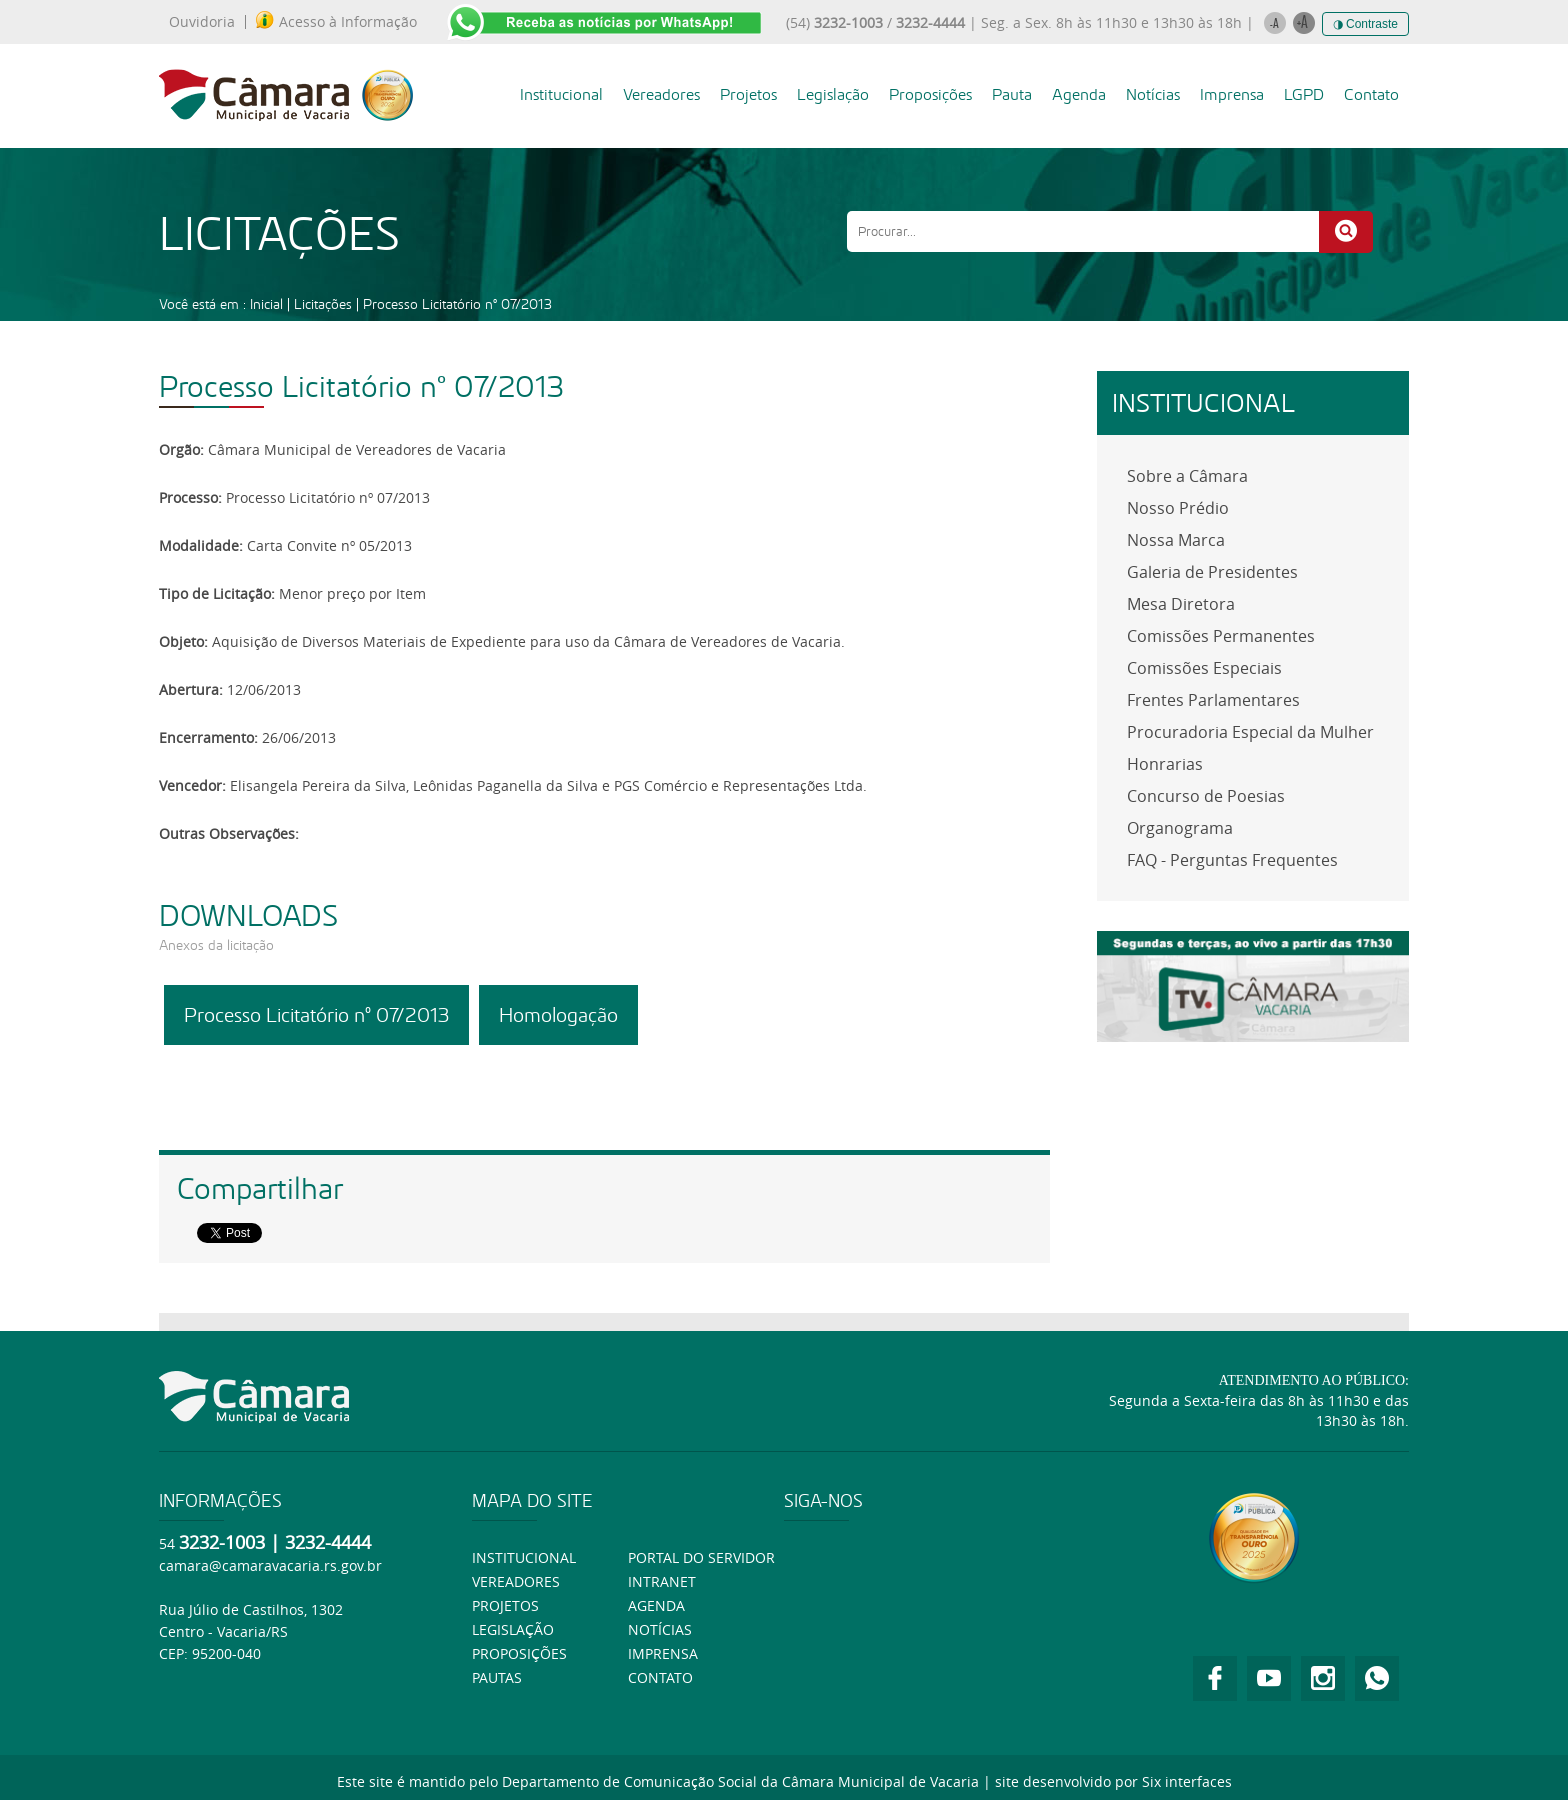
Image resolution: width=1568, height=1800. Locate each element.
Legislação (833, 94)
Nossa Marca (1176, 540)
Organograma (1180, 828)
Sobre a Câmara (1187, 476)
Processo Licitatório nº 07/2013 (457, 304)
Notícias (1153, 94)
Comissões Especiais (1204, 668)
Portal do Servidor (701, 1557)
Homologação (558, 1015)
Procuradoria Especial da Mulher (1250, 732)
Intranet (662, 1581)
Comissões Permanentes (1221, 636)
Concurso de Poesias (1206, 796)
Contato (1371, 94)
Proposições (930, 94)
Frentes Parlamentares (1213, 700)
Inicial (266, 304)
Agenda (1079, 94)
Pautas (497, 1677)
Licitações (323, 304)
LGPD (1304, 94)
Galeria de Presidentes (1212, 572)
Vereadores (661, 94)
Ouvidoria (202, 22)
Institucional (561, 94)
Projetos (748, 94)
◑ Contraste (1365, 24)
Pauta (1012, 94)
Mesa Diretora (1181, 604)
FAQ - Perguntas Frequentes (1232, 860)
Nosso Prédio (1178, 508)
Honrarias (1165, 764)
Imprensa (1232, 94)
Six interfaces (1187, 1781)
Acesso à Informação (336, 22)
